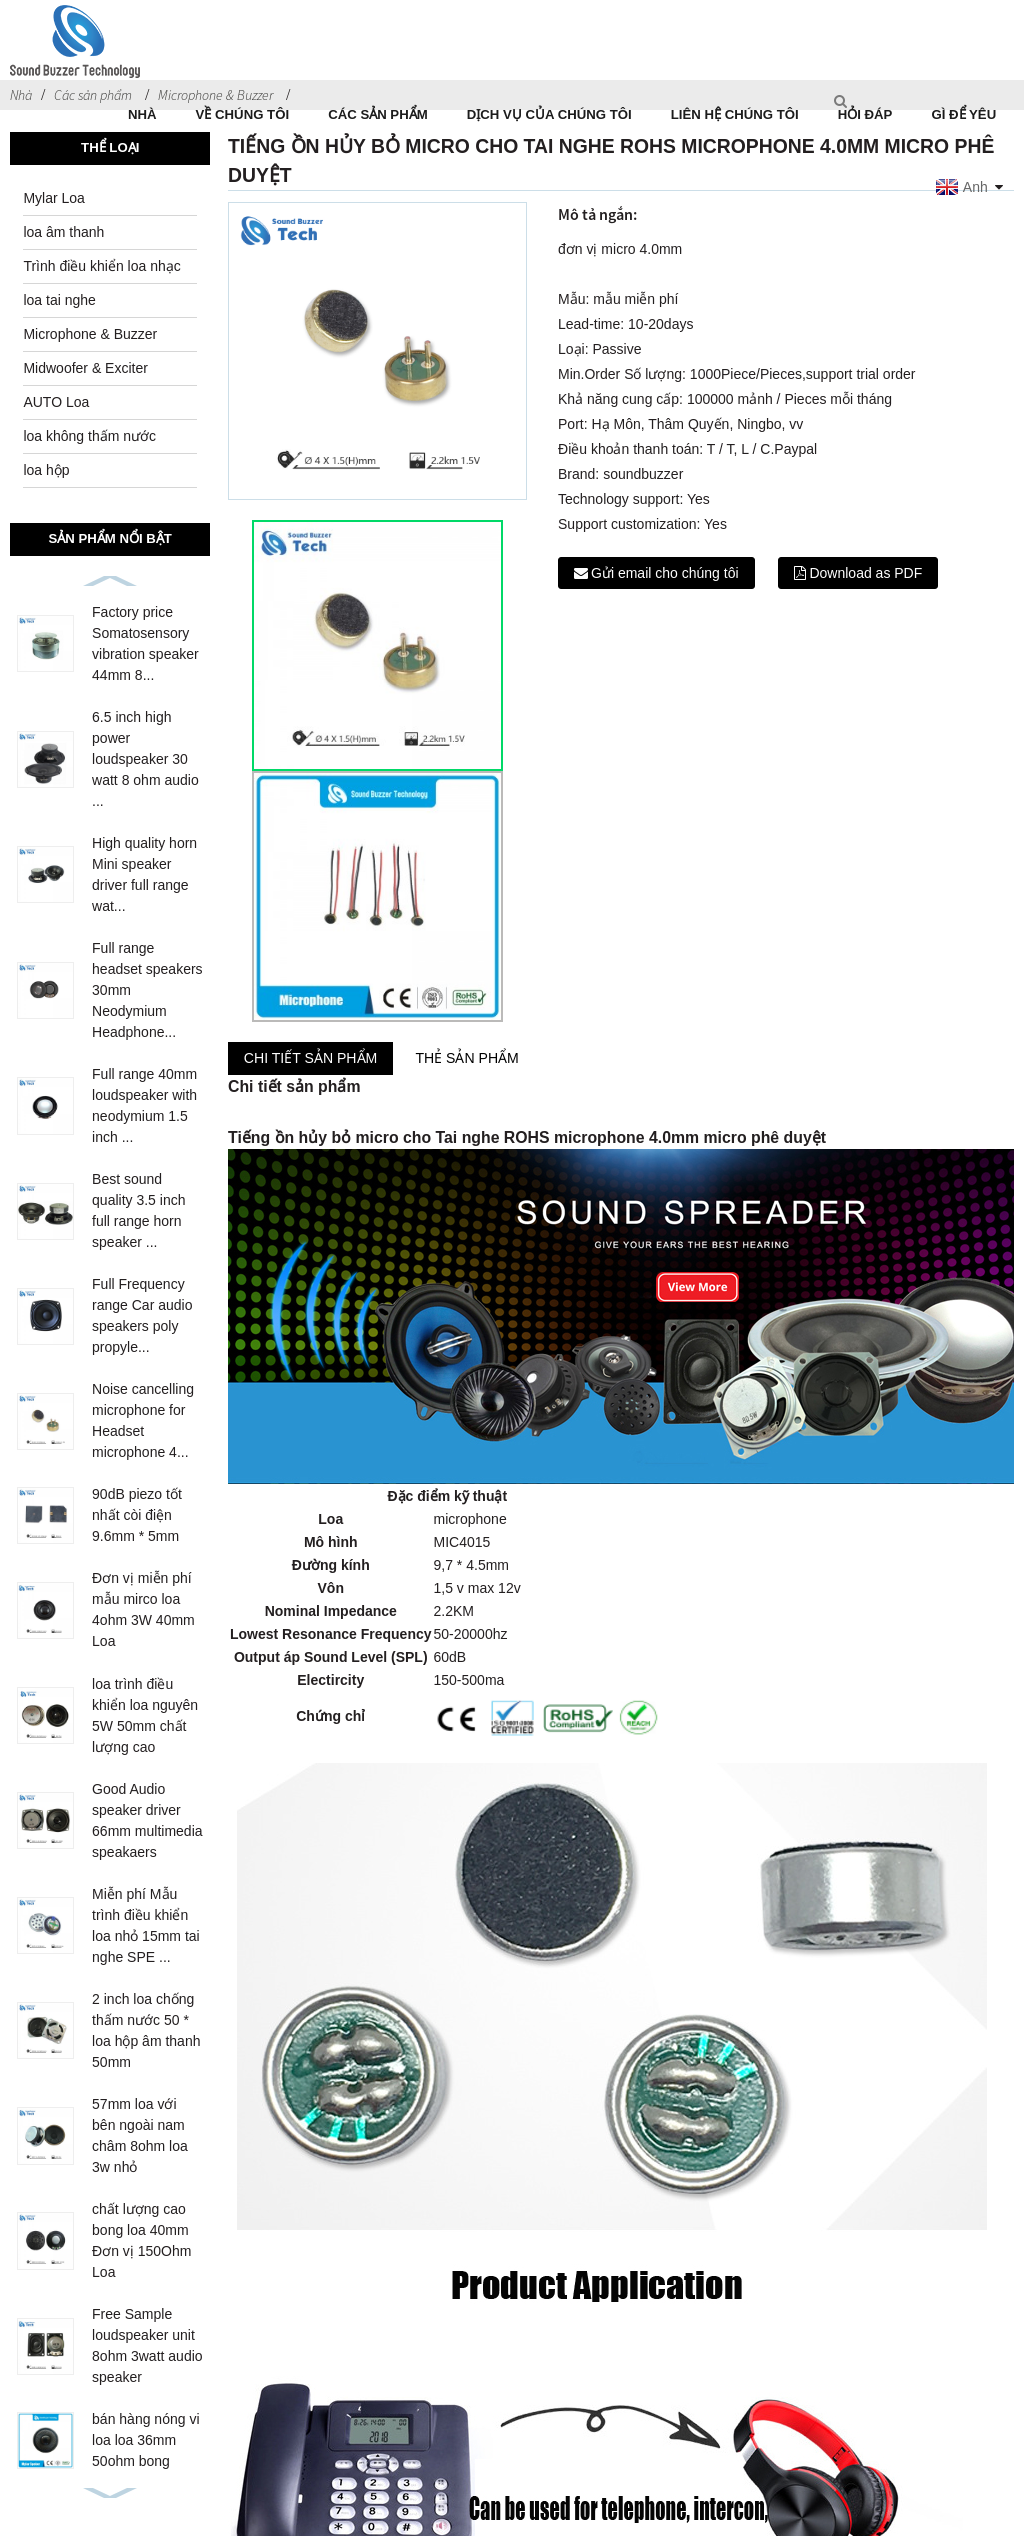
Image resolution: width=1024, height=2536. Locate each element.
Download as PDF (865, 573)
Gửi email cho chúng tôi (665, 573)
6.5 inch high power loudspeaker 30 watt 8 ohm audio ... (145, 759)
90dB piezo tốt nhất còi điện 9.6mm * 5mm (137, 1515)
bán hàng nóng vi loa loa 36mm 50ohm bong (145, 2440)
